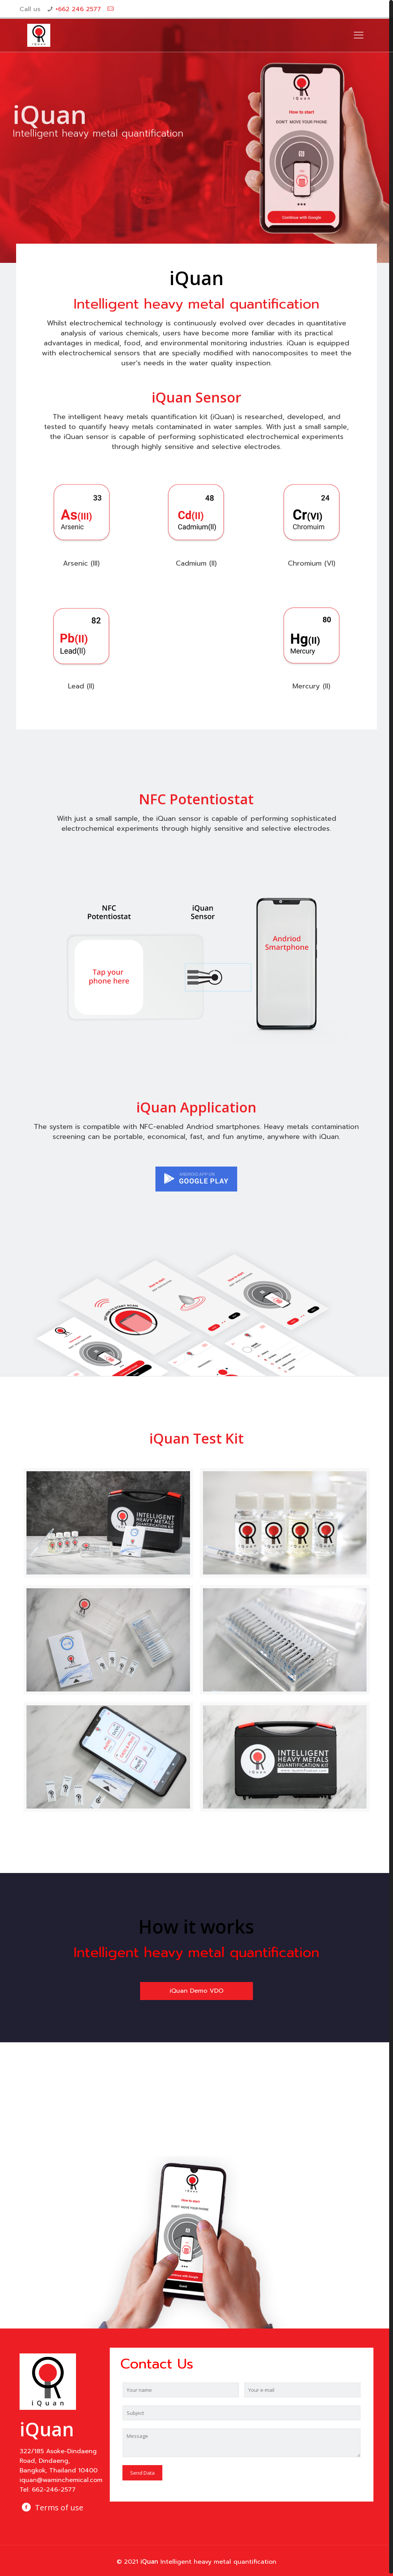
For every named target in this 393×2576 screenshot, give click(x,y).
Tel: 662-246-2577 (48, 2487)
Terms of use (59, 2505)
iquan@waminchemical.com (61, 2477)
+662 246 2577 (78, 9)
